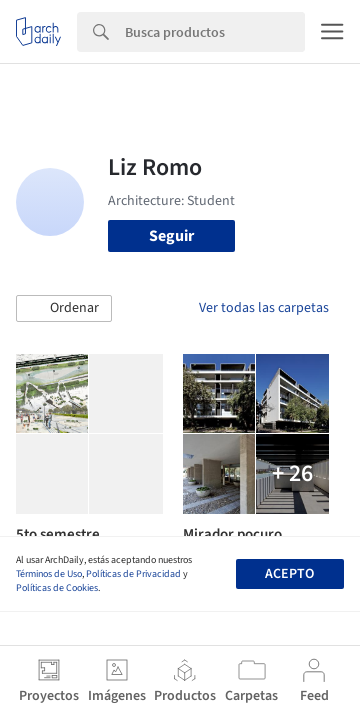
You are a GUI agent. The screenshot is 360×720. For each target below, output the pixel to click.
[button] (64, 309)
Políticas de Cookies (57, 588)
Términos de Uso (49, 574)
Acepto (289, 574)
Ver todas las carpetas (264, 308)
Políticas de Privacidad (133, 574)
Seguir (171, 236)
